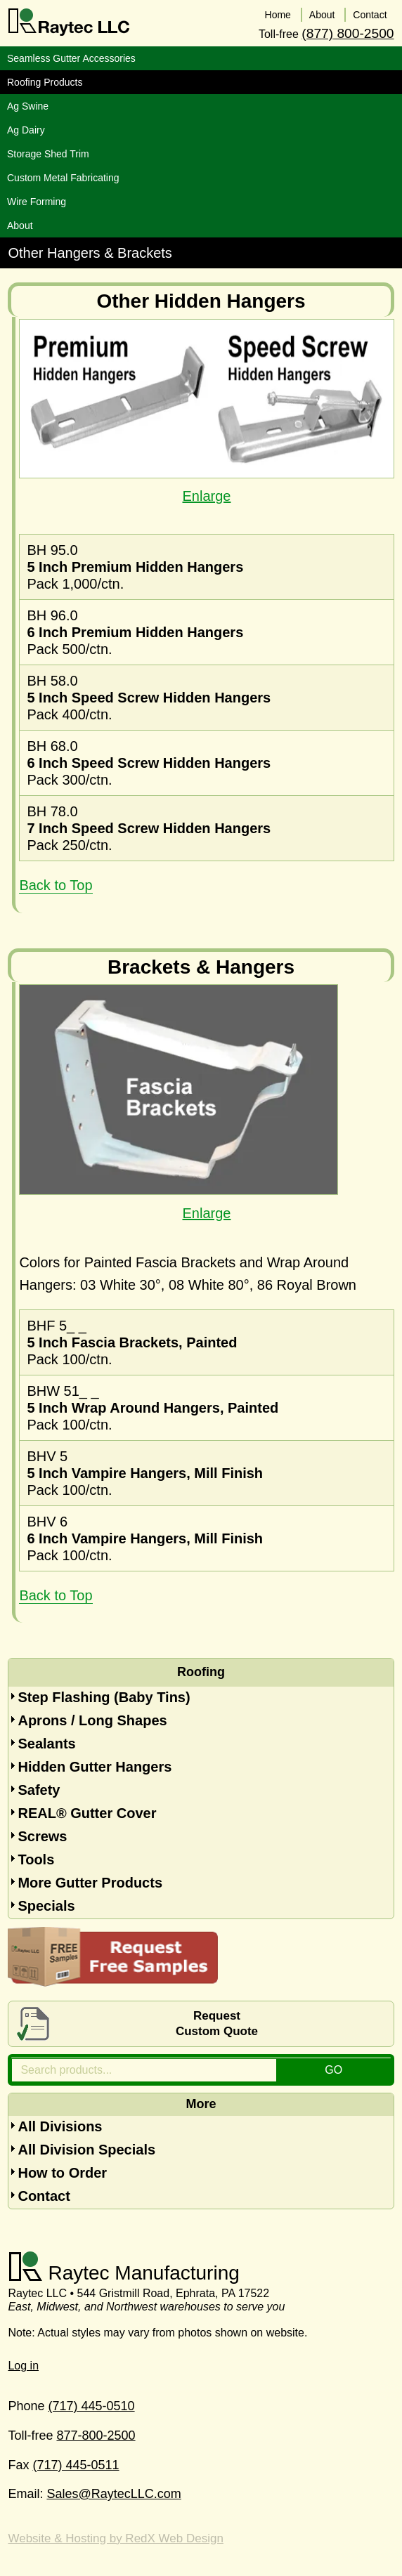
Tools (36, 1859)
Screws (42, 1836)
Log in (23, 2366)
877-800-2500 (95, 2435)
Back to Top (55, 885)
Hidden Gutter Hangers (94, 1766)
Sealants (46, 1743)
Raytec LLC (69, 22)
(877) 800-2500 (348, 33)
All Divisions (60, 2126)
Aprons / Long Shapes (92, 1720)
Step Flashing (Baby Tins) (104, 1697)
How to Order (62, 2173)
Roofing (201, 1672)
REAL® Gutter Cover (87, 1813)
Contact (44, 2196)
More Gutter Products (90, 1882)
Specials (46, 1906)
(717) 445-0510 (91, 2406)
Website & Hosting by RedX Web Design (115, 2538)
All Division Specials (86, 2149)
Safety (39, 1790)
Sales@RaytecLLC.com (113, 2494)
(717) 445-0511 (75, 2465)
